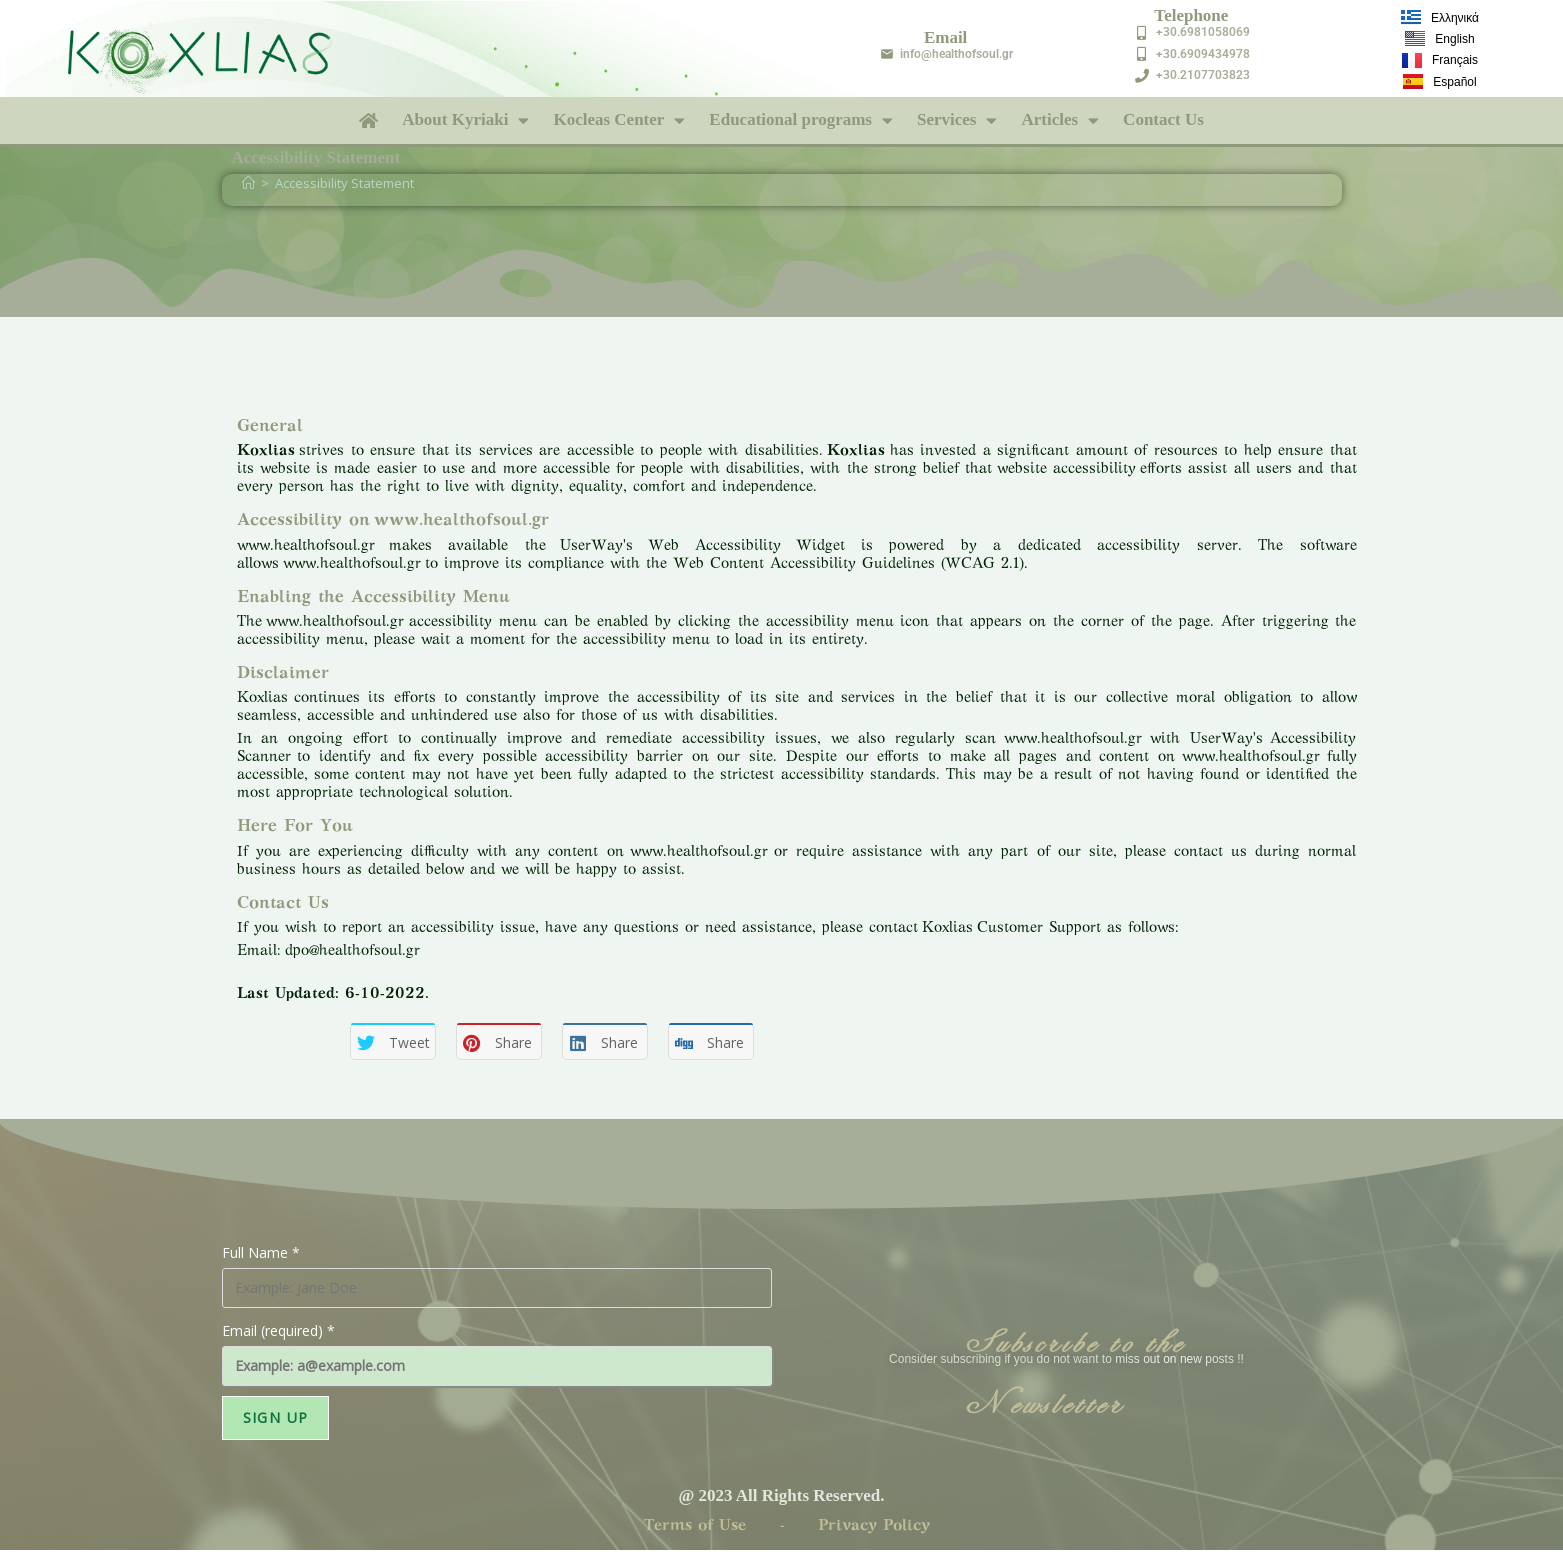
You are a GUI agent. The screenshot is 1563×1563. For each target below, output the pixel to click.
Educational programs (801, 120)
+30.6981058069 (1203, 32)
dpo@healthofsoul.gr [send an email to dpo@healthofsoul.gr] (352, 951)
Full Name (261, 1252)
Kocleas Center (619, 120)
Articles (1060, 120)
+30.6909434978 (1203, 54)
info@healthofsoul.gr (956, 54)
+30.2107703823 (1203, 75)
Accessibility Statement (344, 183)
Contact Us (1163, 119)
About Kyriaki (465, 120)
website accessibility (1066, 469)
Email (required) (278, 1330)
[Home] (248, 183)
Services (957, 120)
